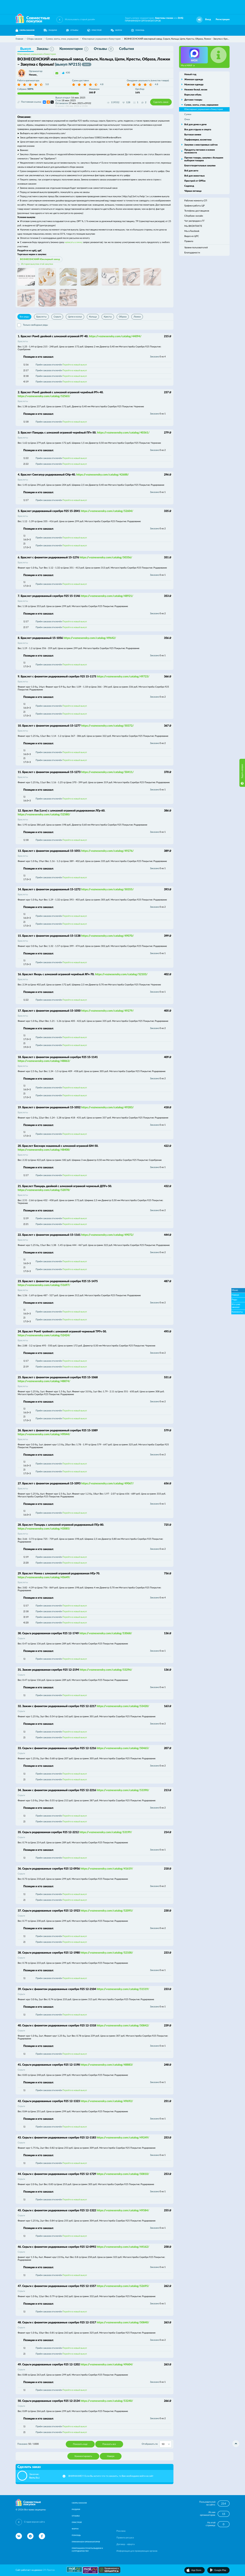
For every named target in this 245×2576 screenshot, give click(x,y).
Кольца (93, 317)
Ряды (234, 1300)
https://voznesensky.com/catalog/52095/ (106, 1910)
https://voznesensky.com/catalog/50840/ (123, 2322)
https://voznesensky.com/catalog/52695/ (123, 2286)
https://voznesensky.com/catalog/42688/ (102, 474)
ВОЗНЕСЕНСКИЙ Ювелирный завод (40, 259)
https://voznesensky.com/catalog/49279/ (107, 1010)
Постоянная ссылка (29, 102)
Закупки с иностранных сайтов (201, 145)
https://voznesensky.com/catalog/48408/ (44, 1149)
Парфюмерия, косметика (198, 140)
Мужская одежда (193, 85)
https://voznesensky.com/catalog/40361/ (123, 432)
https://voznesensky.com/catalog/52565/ (44, 396)
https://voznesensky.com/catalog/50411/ (107, 772)
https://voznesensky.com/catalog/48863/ (44, 1061)
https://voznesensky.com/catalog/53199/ (105, 1832)
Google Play (220, 2570)
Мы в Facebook (191, 231)
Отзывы (103, 49)
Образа (122, 317)
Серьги (57, 317)
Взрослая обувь (192, 95)
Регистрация (223, 19)
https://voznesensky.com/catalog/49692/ (106, 2101)
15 (223, 2514)
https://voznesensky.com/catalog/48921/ (107, 596)
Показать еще (80, 2444)
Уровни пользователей (196, 248)
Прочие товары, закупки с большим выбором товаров (203, 159)
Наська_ (33, 75)
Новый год (190, 74)
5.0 (47, 84)
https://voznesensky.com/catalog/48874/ (44, 1381)
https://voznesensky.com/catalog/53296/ (106, 1669)
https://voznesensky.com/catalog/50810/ (123, 2174)
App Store (196, 2570)
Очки (187, 119)
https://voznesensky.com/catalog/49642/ (89, 638)
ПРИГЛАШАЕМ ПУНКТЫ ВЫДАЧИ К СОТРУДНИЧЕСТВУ (87, 2549)
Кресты (108, 317)
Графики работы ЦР (194, 206)
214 (223, 2503)
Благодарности (192, 253)
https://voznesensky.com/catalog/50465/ (123, 1748)
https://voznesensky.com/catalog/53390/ (123, 1790)
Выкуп (25, 49)
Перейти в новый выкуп (74, 365)
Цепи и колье (75, 317)
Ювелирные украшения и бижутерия (36, 54)
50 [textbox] (163, 2444)
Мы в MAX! (188, 65)
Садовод (189, 186)
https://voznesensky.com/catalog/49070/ (107, 935)
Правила (188, 241)
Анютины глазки (164, 18)
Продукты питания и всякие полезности (199, 151)
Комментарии (73, 49)
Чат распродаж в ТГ (194, 221)
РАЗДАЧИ (50, 30)
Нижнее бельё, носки (195, 90)
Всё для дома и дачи (195, 124)
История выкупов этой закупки (37, 264)
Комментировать (83, 2456)
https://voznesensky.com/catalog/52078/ (44, 1190)
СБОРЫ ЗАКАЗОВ (25, 30)
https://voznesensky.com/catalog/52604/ (107, 511)
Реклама (120, 2531)
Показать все (109, 2444)
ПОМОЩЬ (137, 30)
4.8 (101, 84)
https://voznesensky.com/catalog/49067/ (107, 1483)
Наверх (110, 2456)
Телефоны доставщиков (196, 211)
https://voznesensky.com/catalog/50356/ (106, 557)
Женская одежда (193, 79)
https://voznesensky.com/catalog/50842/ (123, 2025)
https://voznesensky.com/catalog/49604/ (106, 2364)
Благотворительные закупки (200, 166)
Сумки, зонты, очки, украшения (201, 105)
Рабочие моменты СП (195, 201)
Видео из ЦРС (191, 236)
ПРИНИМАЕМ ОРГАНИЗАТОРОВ (143, 21)
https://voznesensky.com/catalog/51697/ (44, 1285)
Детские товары (193, 100)
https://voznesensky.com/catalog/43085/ (44, 1528)
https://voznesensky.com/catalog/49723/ (123, 676)
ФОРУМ (116, 30)
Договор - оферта (125, 2544)
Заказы (45, 49)
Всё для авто (191, 171)
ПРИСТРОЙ (94, 30)
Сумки (187, 114)
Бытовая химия (192, 135)
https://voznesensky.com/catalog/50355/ (107, 889)
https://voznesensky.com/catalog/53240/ (106, 2401)
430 (68, 73)
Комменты (237, 1312)
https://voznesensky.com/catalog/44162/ (123, 2246)
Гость (32, 2478)
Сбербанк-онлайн (193, 216)
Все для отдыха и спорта (197, 130)
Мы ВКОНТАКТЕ (193, 226)
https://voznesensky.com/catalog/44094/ (115, 336)
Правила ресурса (125, 2538)
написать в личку (73, 242)
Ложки (137, 317)
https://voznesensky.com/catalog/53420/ (123, 1706)
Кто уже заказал (236, 1305)
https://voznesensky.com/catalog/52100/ (106, 1952)
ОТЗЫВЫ (72, 30)
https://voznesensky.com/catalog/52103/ (121, 974)
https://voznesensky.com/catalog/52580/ (44, 814)
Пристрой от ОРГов (195, 181)
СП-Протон (49, 2570)
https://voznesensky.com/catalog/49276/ (107, 851)
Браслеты (41, 317)
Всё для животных (194, 176)
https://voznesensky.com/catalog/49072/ (107, 1234)
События (126, 49)
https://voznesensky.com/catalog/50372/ (107, 725)
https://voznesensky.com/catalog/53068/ (105, 1633)
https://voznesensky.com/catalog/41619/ (106, 1868)
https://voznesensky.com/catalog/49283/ (107, 1107)
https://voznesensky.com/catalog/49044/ (44, 1434)
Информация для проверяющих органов (136, 2551)
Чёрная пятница (193, 191)
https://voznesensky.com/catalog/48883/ (106, 2064)
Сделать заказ (160, 102)
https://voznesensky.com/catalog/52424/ (44, 1335)
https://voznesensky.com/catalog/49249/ (123, 2137)
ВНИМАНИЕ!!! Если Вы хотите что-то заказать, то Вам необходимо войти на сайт (110, 2476)
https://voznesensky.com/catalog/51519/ (123, 1989)
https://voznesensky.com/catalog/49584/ (123, 2210)
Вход (208, 19)
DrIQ (180, 18)
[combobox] (165, 2444)
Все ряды (24, 317)
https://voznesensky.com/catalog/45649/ (44, 1577)
